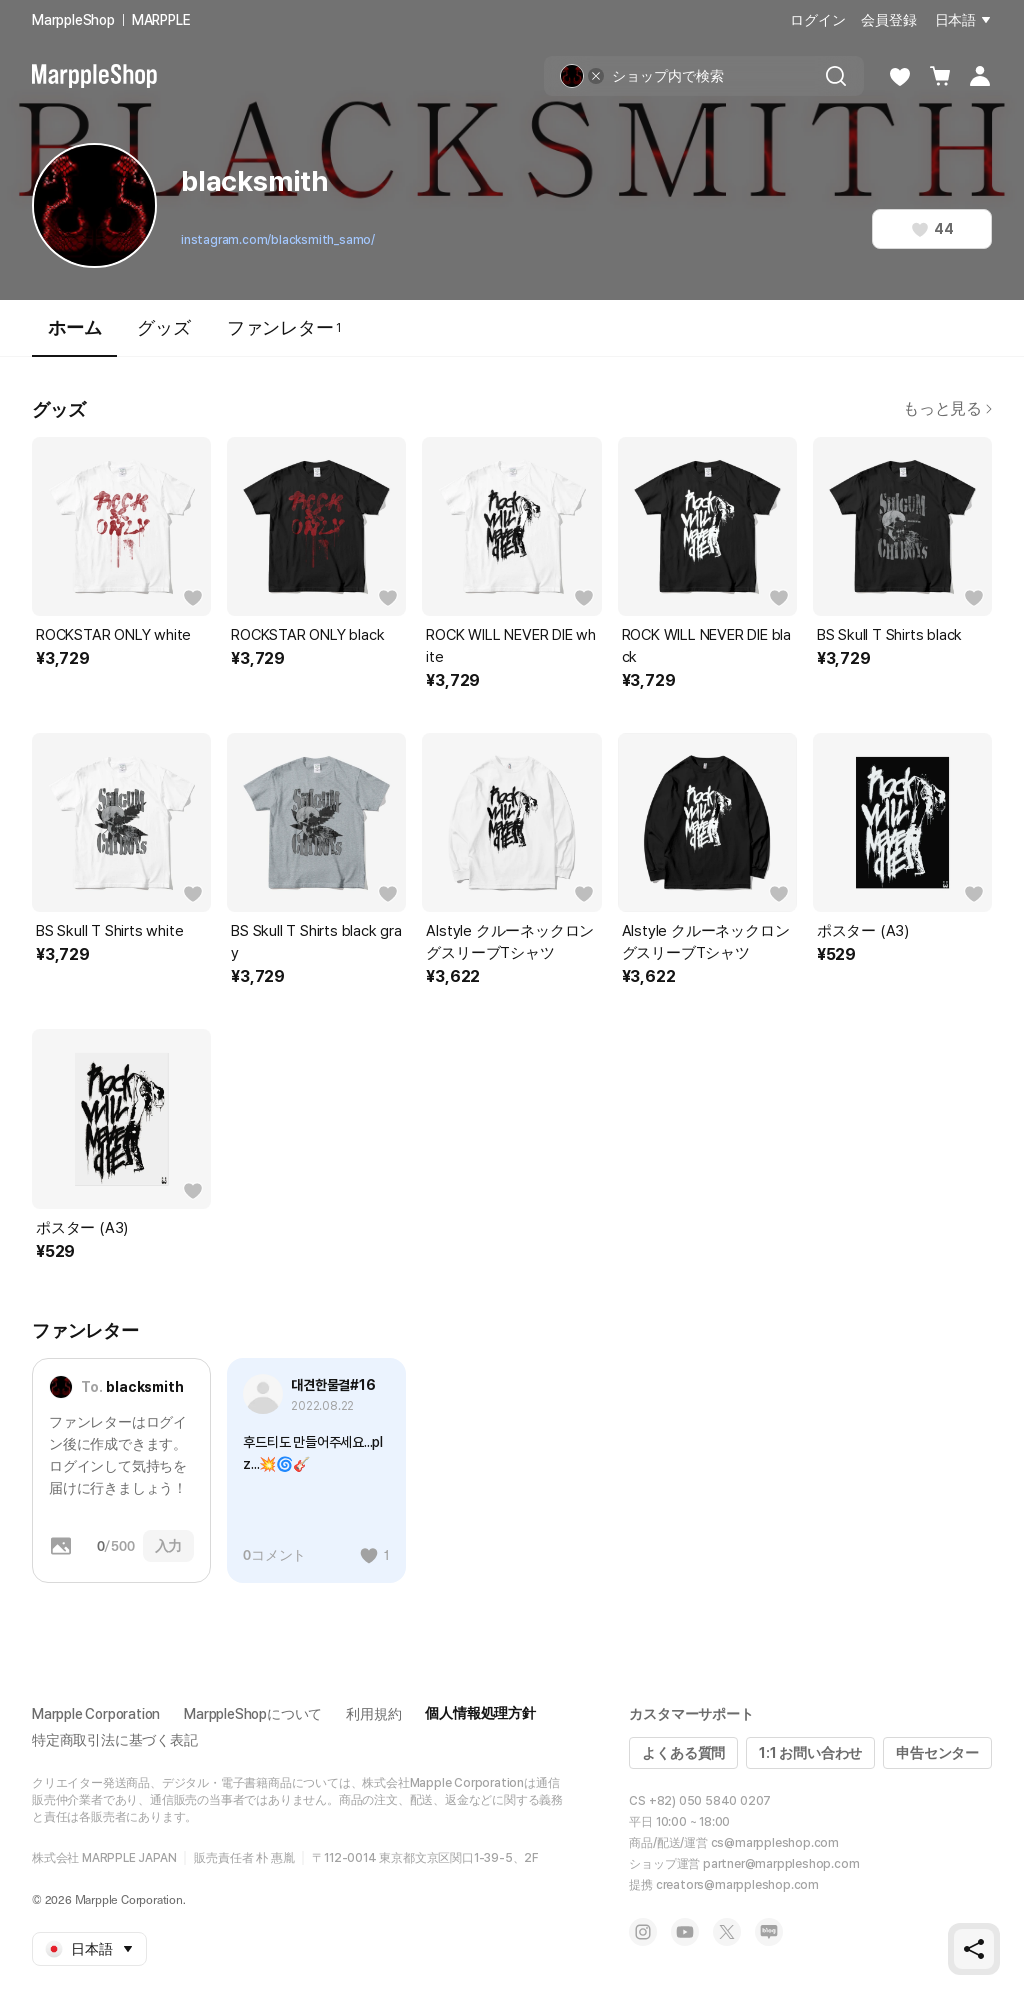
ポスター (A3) (863, 931)
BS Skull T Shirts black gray (316, 942)
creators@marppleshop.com (737, 1885)
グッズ (163, 327)
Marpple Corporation (96, 1714)
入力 (169, 1546)
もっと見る (947, 408)
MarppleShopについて (253, 1714)
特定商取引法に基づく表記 (115, 1740)
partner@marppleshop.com (781, 1864)
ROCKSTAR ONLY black (307, 635)
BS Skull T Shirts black (889, 635)
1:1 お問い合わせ (810, 1753)
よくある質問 (683, 1753)
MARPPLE (161, 20)
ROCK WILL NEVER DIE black (706, 646)
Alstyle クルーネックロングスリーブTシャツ (510, 942)
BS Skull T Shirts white (109, 931)
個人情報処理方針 (480, 1713)
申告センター (937, 1753)
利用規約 (373, 1714)
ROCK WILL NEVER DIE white (511, 646)
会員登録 (888, 20)
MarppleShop (73, 20)
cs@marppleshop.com (775, 1843)
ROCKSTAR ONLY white (113, 635)
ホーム (74, 336)
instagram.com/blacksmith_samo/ (278, 240)
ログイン (817, 20)
